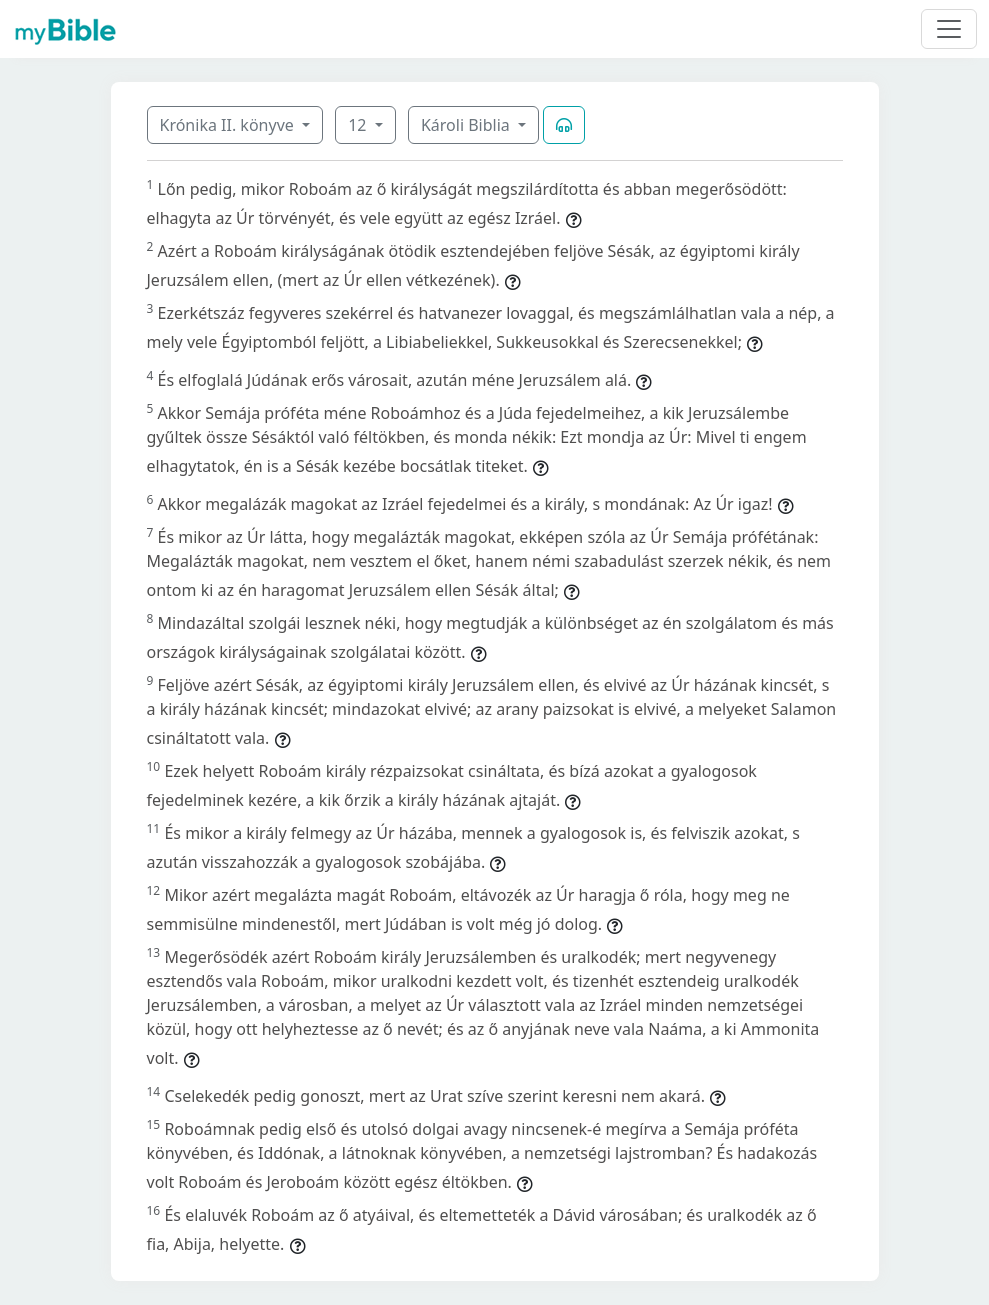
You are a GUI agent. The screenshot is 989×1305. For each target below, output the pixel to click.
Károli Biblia (467, 125)
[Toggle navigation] (949, 29)
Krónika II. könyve (229, 125)
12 (359, 125)
